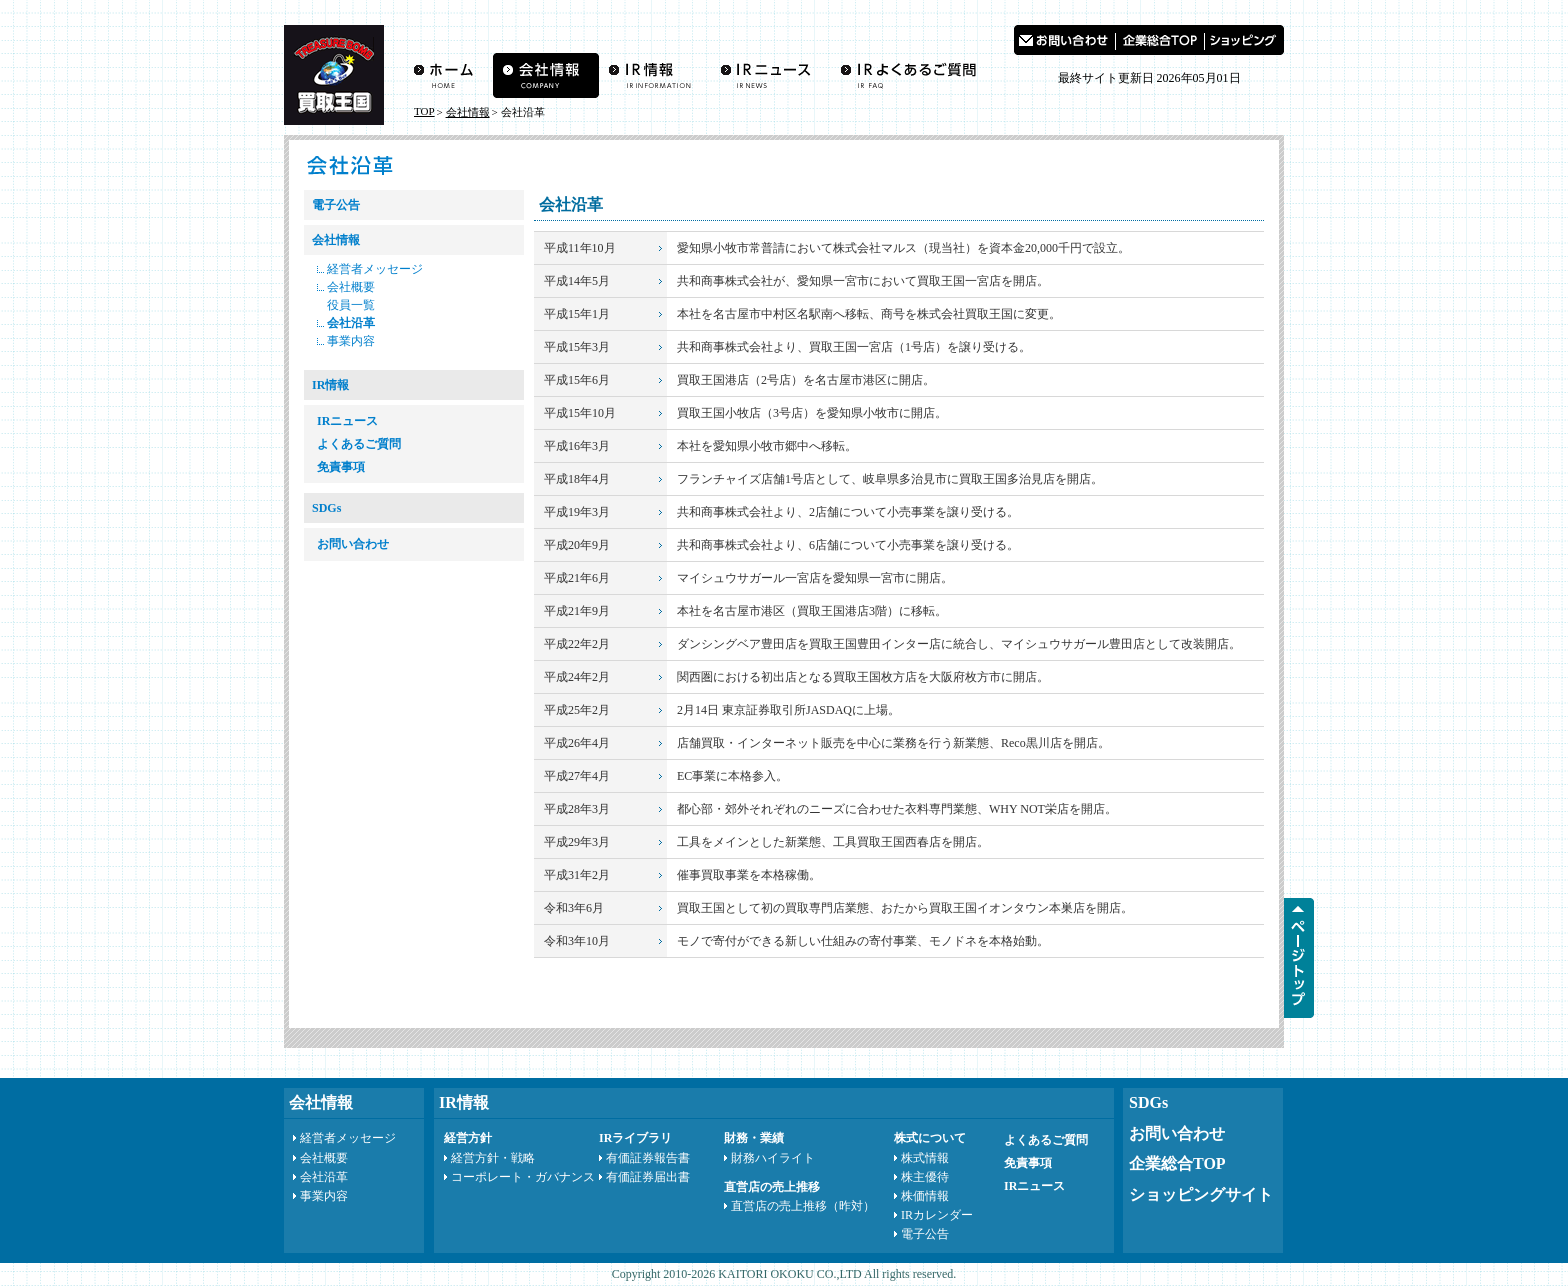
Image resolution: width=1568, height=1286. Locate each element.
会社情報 (546, 75)
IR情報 (654, 75)
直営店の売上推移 (772, 1187)
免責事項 (341, 467)
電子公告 (336, 205)
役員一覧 (351, 305)
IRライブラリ (635, 1138)
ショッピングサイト (1201, 1194)
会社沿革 (351, 323)
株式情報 (925, 1158)
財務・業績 (754, 1138)
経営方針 (468, 1138)
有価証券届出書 (648, 1177)
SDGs (326, 508)
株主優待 (925, 1177)
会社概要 (351, 287)
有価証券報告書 (648, 1158)
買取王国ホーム (448, 75)
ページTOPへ (1299, 958)
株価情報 (925, 1196)
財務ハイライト (773, 1158)
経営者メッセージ (375, 269)
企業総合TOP (1177, 1163)
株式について (930, 1138)
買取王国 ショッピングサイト (1244, 40)
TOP (424, 111)
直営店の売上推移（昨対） (803, 1206)
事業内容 (351, 341)
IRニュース (770, 75)
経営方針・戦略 (493, 1158)
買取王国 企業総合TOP (1160, 40)
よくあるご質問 (913, 75)
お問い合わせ (1064, 40)
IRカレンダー (937, 1215)
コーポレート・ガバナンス (523, 1177)
